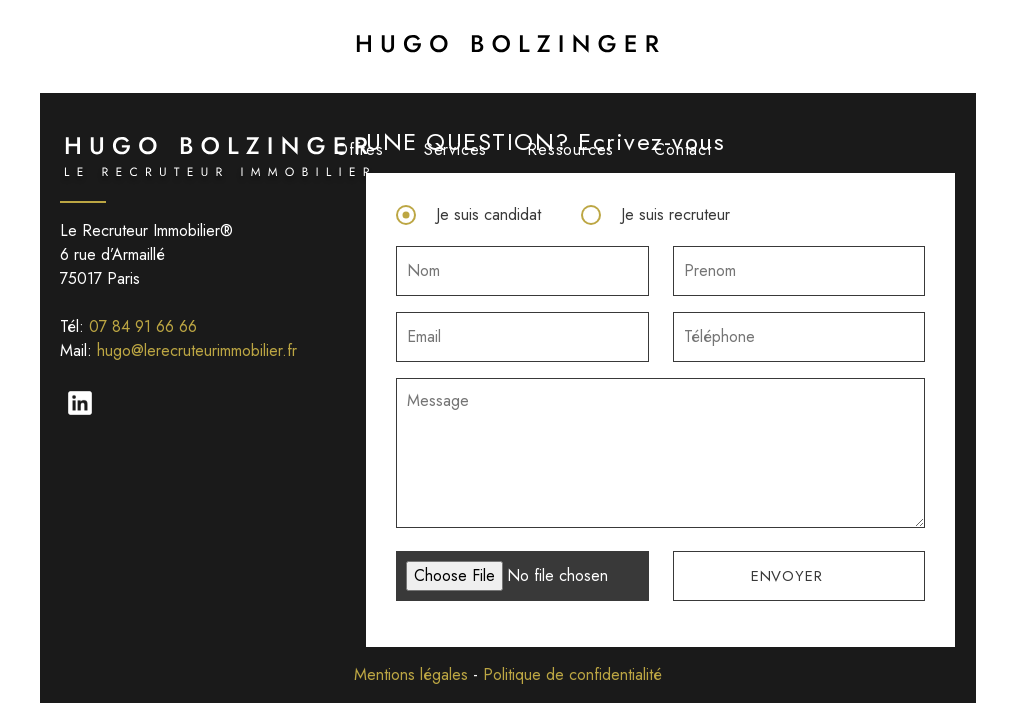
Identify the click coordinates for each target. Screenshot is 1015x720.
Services (455, 149)
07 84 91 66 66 (143, 326)
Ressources (570, 149)
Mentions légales (411, 674)
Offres (359, 149)
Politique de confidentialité (572, 674)
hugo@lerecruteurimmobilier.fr (197, 350)
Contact (683, 149)
